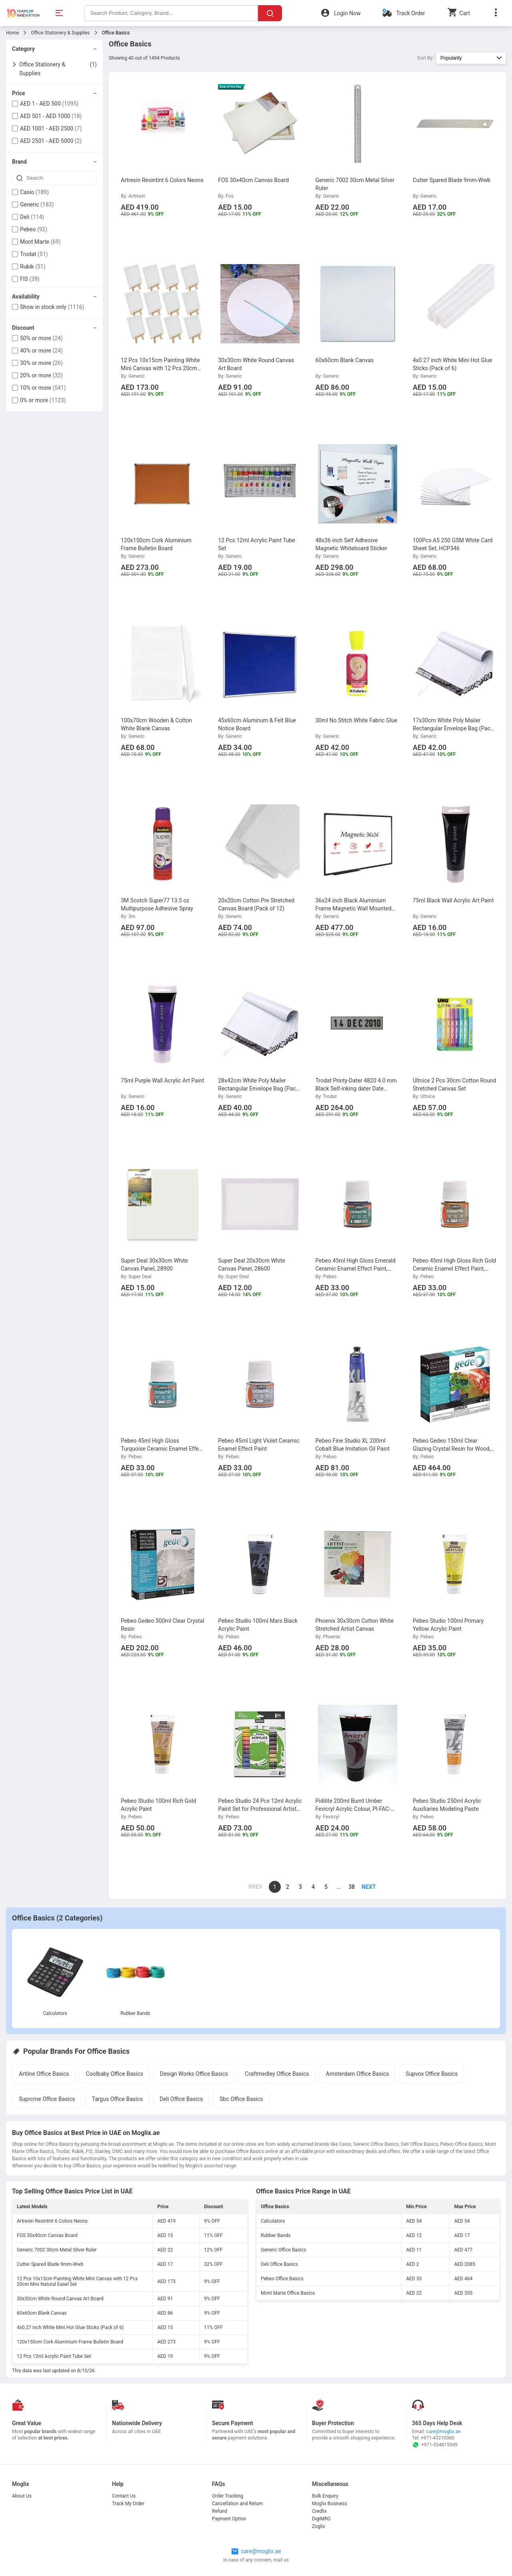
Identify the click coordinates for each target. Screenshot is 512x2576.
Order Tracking (227, 2496)
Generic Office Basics (283, 2250)
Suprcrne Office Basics (47, 2099)
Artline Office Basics (44, 2074)
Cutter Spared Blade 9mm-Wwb (50, 2264)
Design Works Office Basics (194, 2074)
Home (12, 33)
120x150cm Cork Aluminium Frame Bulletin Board (70, 2342)
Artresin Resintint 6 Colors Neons (52, 2221)
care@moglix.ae (443, 2431)
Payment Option (229, 2519)
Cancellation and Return (237, 2503)
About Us (22, 2496)
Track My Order (128, 2503)
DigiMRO (321, 2519)
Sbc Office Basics (241, 2099)
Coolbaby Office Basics (114, 2074)
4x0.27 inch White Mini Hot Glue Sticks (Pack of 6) (70, 2327)
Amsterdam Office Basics (357, 2074)
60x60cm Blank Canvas (42, 2313)
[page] (364, 1887)
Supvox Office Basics (432, 2074)
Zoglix (318, 2526)
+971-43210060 (437, 2438)
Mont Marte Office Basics (288, 2293)
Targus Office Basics (117, 2099)
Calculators (55, 2013)
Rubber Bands (135, 2013)
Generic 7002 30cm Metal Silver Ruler (57, 2250)
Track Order (410, 13)
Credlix (319, 2511)
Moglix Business (329, 2503)
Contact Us (124, 2496)
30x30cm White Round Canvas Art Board (60, 2298)
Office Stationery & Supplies (60, 33)
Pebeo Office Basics (282, 2278)
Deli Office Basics (181, 2099)
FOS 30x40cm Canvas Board (47, 2235)
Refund (219, 2511)
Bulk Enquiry (325, 2496)
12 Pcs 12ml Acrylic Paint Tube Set (54, 2356)
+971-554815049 (435, 2444)
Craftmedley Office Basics (277, 2074)
